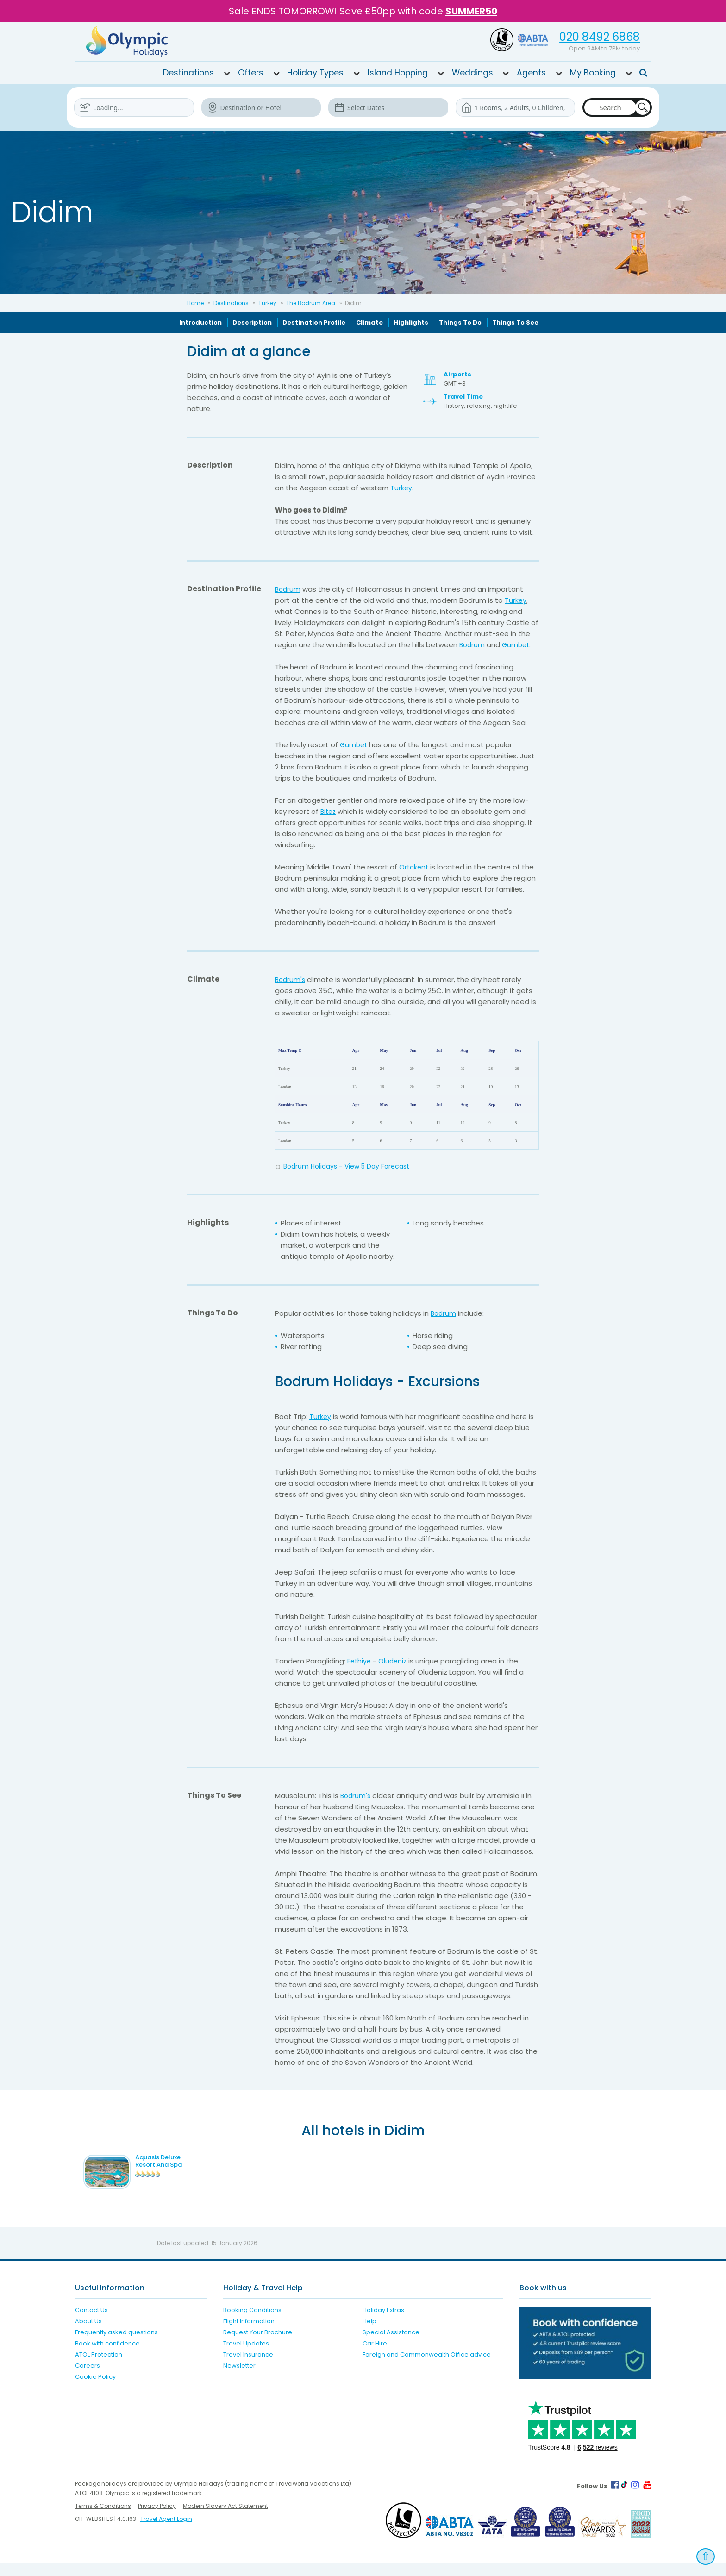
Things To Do (460, 322)
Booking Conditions (252, 2323)
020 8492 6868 (599, 36)
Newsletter (239, 2379)
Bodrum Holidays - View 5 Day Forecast (350, 1165)
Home (195, 302)
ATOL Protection (98, 2367)
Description (252, 322)
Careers (87, 2379)
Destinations (188, 72)
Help (369, 2334)
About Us (88, 2334)
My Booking (593, 72)
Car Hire (375, 2356)
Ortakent (414, 866)
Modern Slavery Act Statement (225, 2519)
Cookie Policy (95, 2390)
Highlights (411, 322)
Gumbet (517, 644)
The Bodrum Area (310, 302)
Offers (250, 72)
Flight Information (249, 2334)
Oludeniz (394, 1660)
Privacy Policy (157, 2519)
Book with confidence (107, 2356)
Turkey (267, 302)
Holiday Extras (383, 2323)
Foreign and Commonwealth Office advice (427, 2367)
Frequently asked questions (116, 2345)
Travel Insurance (248, 2367)
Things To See (515, 322)
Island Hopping (398, 72)
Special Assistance (391, 2345)
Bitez (329, 811)
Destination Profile (313, 322)
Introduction (200, 322)
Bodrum (288, 589)
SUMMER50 (471, 11)
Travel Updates (246, 2356)
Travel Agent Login (166, 2532)
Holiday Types (315, 72)
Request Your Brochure (257, 2345)
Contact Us (91, 2323)
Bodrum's (291, 979)
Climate (369, 322)
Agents (531, 72)
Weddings (472, 72)
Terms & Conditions (103, 2519)
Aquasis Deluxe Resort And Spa (178, 2160)
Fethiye (359, 1660)
